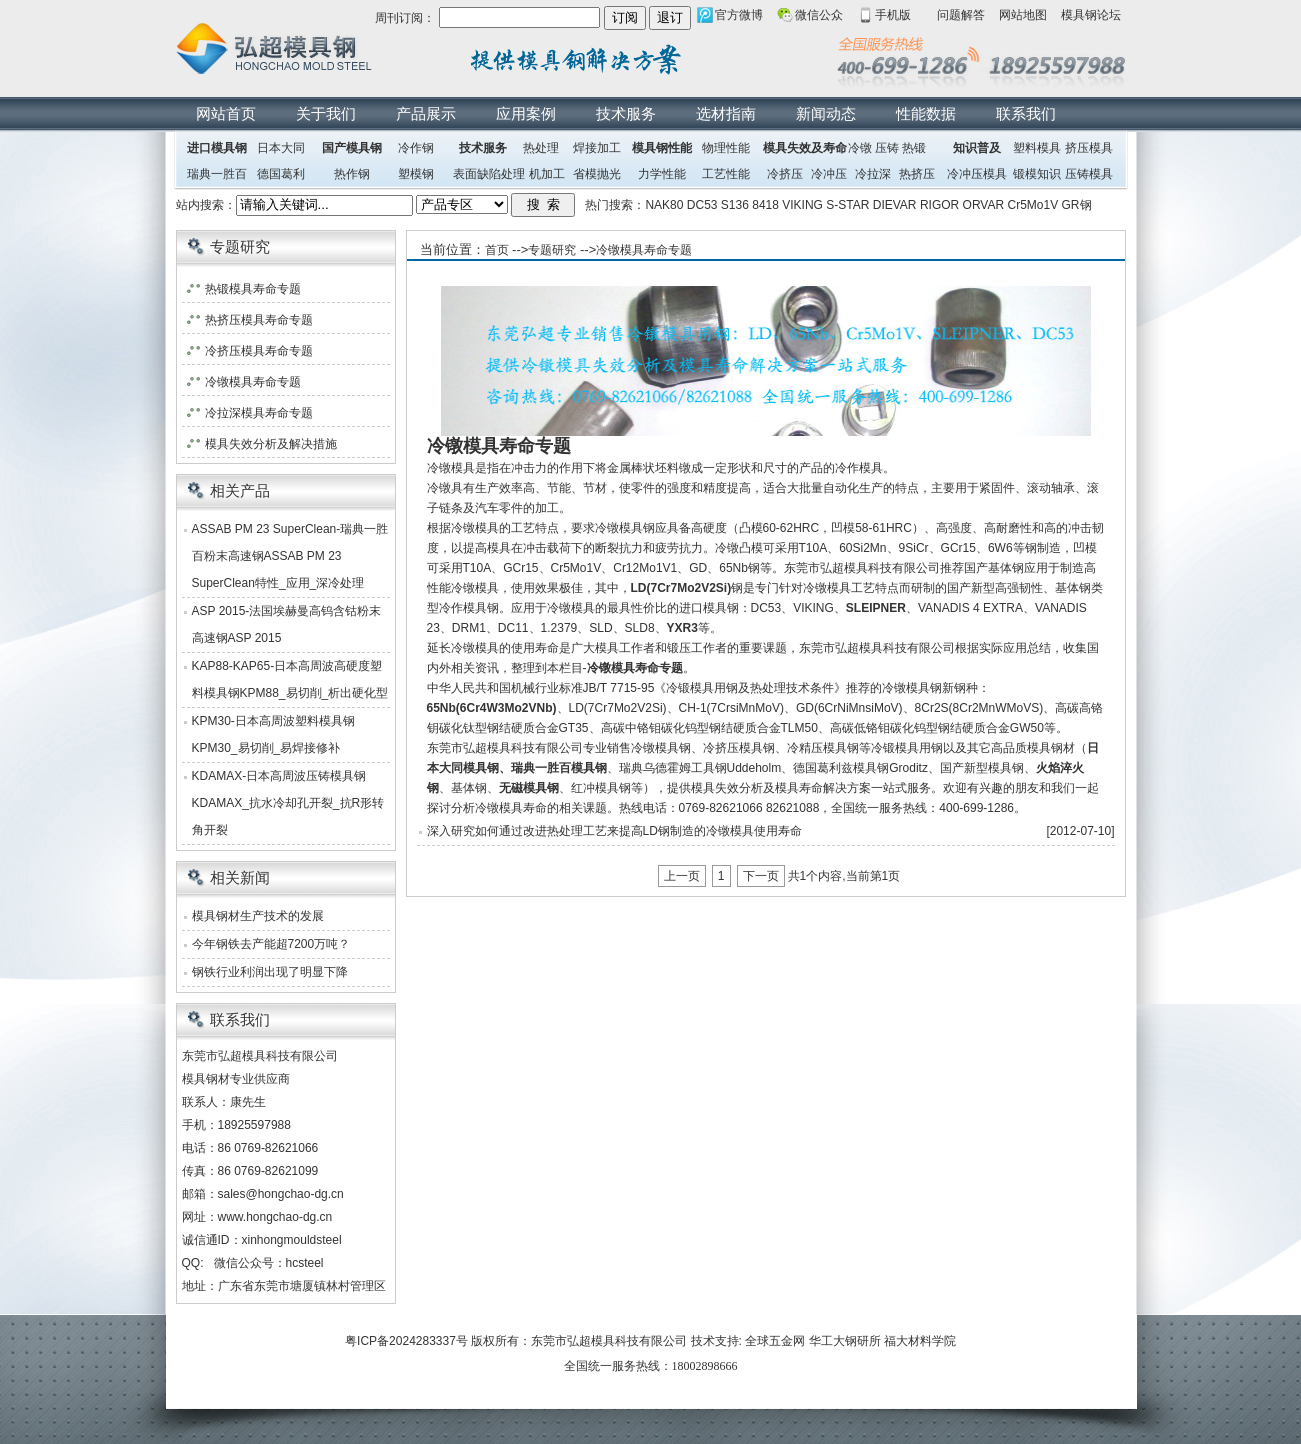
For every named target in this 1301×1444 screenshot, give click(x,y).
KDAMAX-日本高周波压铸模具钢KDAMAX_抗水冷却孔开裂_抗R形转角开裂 (288, 803)
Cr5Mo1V (1033, 205)
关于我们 (326, 113)
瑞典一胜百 (217, 174)
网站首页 (226, 113)
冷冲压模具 (977, 174)
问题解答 (961, 15)
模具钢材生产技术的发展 (258, 916)
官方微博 (739, 15)
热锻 (914, 148)
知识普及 (977, 148)
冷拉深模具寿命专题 (259, 413)
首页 (497, 250)
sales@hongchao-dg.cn (281, 1194)
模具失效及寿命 (805, 148)
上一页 (682, 876)
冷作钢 (416, 148)
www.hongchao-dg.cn (275, 1217)
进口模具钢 (217, 148)
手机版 (893, 15)
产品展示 (426, 113)
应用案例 (526, 113)
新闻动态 (826, 113)
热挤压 (917, 174)
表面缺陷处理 (489, 174)
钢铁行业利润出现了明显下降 (270, 972)
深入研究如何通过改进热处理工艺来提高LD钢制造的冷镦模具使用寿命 (614, 831)
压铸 (887, 148)
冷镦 (860, 148)
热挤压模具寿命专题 (259, 320)
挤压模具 (1089, 148)
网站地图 (1023, 15)
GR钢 (1077, 205)
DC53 (702, 205)
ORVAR (984, 205)
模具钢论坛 (1091, 15)
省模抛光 (597, 174)
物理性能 (726, 148)
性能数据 (926, 113)
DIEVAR (895, 205)
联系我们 (1026, 113)
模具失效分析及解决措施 (271, 444)
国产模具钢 (352, 148)
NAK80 (664, 205)
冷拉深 (873, 174)
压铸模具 (1089, 174)
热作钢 (352, 174)
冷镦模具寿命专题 (644, 250)
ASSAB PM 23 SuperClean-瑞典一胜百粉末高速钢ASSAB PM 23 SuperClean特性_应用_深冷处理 (290, 556)
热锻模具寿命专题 (253, 289)
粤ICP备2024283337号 (406, 1341)
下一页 (761, 876)
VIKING (802, 205)
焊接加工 (597, 148)
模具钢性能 (662, 148)
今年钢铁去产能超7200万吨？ (271, 944)
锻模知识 (1037, 174)
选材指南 (726, 113)
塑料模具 (1037, 148)
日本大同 (281, 148)
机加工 (547, 174)
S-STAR (847, 205)
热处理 (541, 148)
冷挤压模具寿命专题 (259, 351)
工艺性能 (726, 174)
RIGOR (939, 205)
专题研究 (552, 250)
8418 (765, 205)
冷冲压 (829, 174)
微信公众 (819, 15)
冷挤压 (785, 174)
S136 (735, 205)
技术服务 (626, 113)
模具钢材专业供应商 (236, 1079)
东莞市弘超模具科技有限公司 (609, 1341)
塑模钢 (416, 174)
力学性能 (662, 174)
